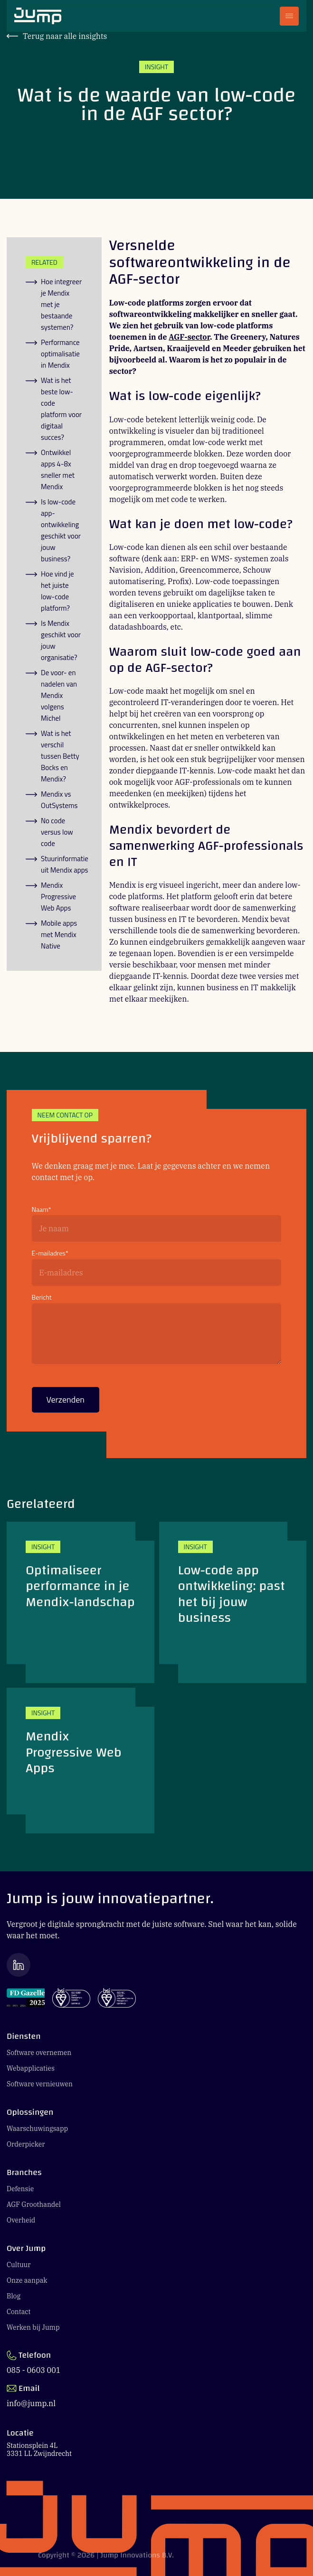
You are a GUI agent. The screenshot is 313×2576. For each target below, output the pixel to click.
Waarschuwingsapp (37, 2128)
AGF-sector (189, 337)
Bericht (42, 1297)
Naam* (41, 1210)
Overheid (21, 2220)
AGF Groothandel (34, 2204)
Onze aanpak (27, 2280)
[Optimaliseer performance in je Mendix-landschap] (80, 1602)
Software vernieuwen (40, 2084)
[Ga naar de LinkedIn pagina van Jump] (156, 1965)
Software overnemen (39, 2052)
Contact (19, 2311)
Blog (13, 2296)
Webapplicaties (31, 2068)
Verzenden (65, 1403)
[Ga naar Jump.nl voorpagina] (37, 16)
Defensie (20, 2189)
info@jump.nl (31, 2403)
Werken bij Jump (33, 2327)
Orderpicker (26, 2144)
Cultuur (18, 2264)
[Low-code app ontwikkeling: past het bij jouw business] (233, 1602)
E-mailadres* (50, 1253)
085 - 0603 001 (33, 2370)
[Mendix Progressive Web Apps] (80, 1760)
